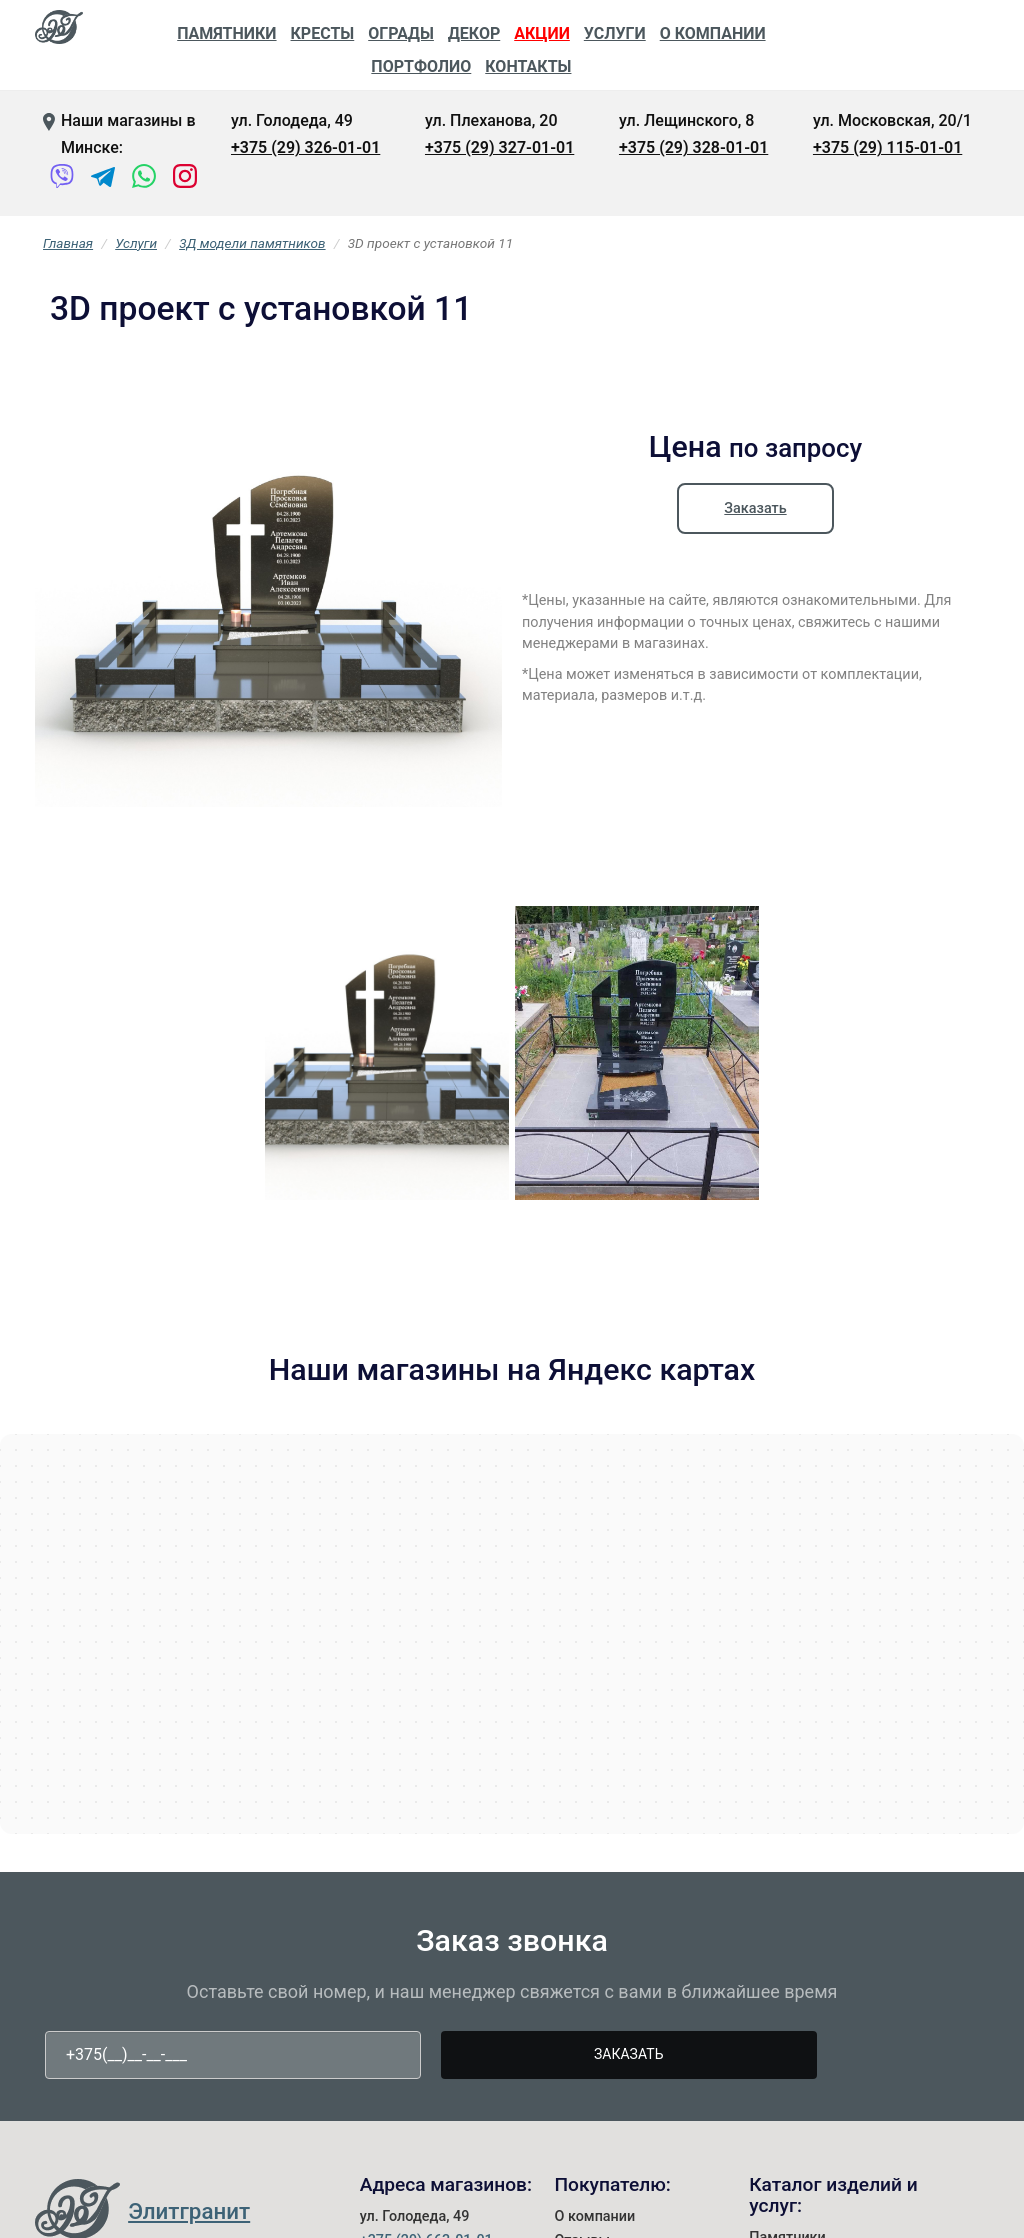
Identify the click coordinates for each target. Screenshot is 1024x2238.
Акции (542, 33)
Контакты (528, 66)
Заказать (755, 508)
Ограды (401, 33)
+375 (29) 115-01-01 (887, 147)
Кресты (323, 33)
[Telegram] (103, 180)
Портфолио (421, 66)
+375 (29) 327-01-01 (499, 147)
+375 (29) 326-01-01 (305, 147)
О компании (713, 33)
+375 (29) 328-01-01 (693, 147)
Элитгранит (189, 2211)
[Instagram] (185, 180)
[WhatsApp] (144, 180)
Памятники (226, 33)
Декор (474, 33)
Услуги (615, 33)
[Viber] (62, 180)
